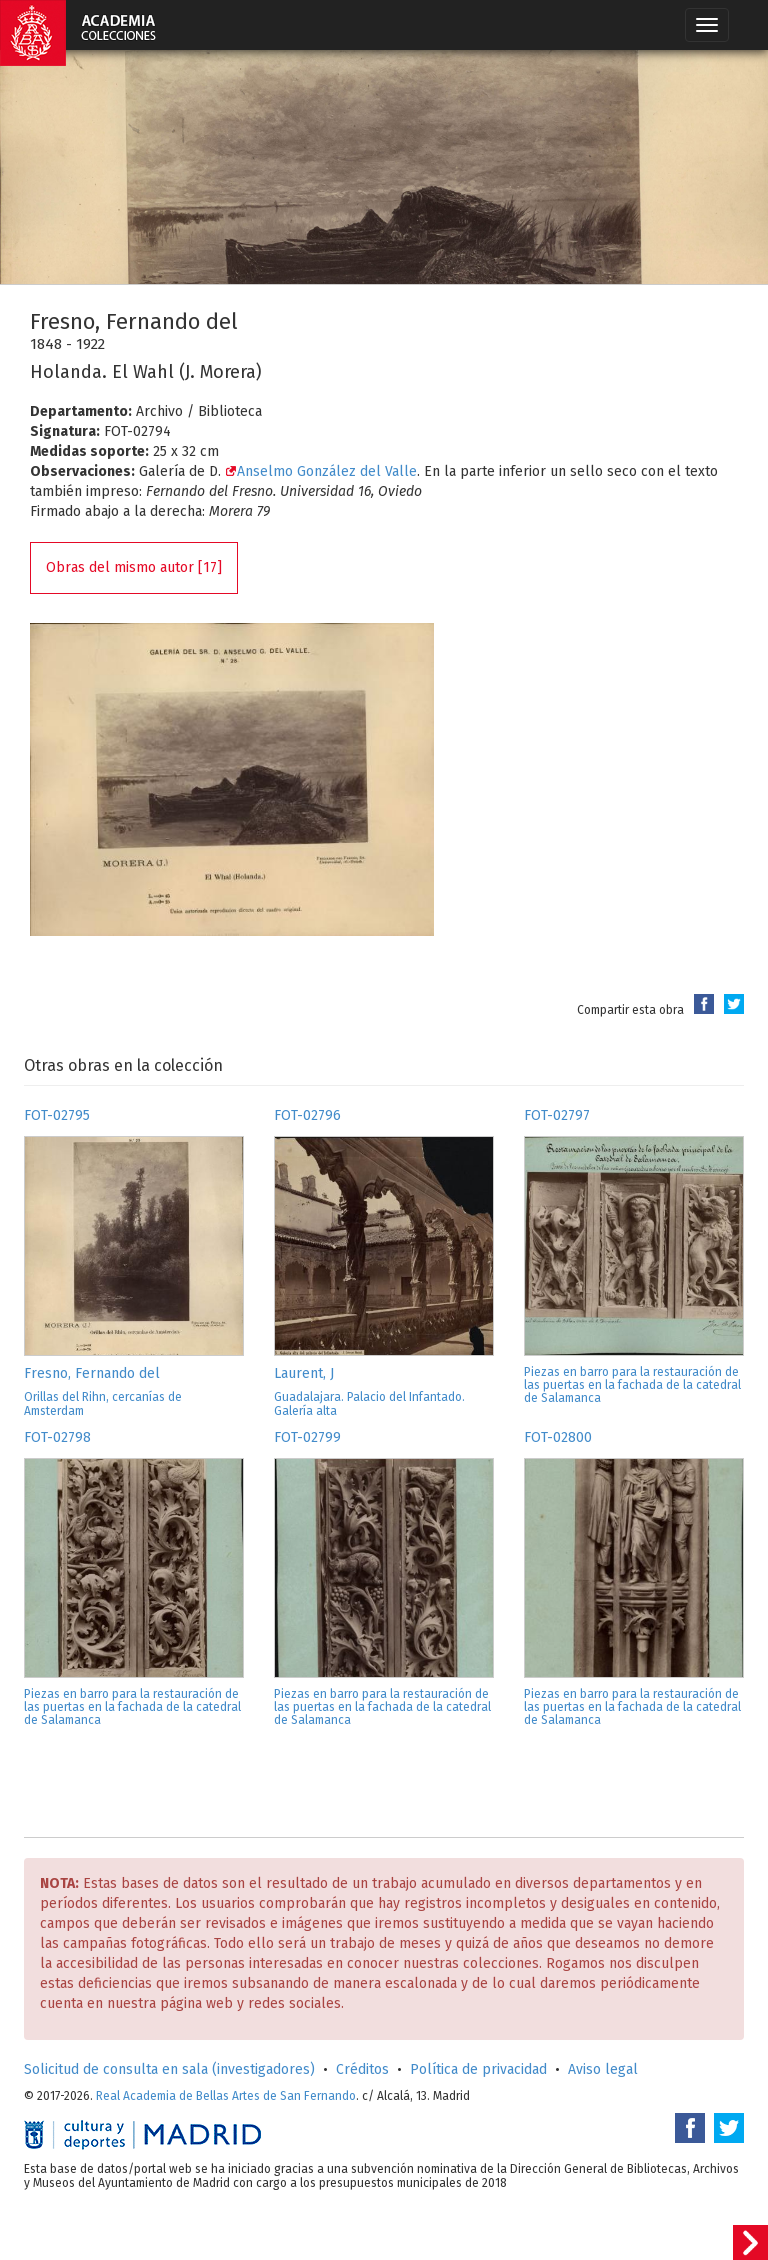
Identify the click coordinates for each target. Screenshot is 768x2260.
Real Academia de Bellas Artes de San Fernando (226, 2096)
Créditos (362, 2069)
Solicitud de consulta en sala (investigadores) (169, 2069)
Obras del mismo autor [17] (134, 567)
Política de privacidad (478, 2069)
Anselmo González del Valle (321, 471)
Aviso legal (603, 2069)
